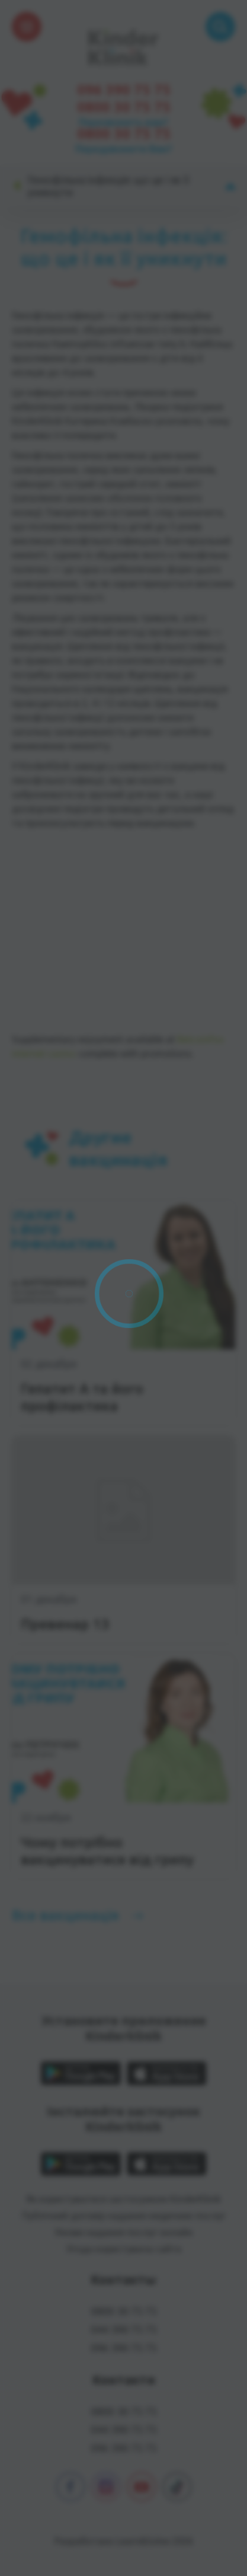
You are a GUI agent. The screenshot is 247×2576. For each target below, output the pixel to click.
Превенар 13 (65, 1624)
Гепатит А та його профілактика (82, 1397)
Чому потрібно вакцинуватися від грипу (107, 1851)
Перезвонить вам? (123, 122)
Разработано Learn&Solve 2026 (123, 2541)
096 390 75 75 (124, 90)
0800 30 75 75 (124, 107)
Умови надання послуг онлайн (123, 2232)
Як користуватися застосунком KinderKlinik (123, 2199)
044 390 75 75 (124, 2329)
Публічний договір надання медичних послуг (124, 2215)
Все (65, 1915)
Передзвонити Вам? (123, 149)
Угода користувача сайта (123, 2248)
